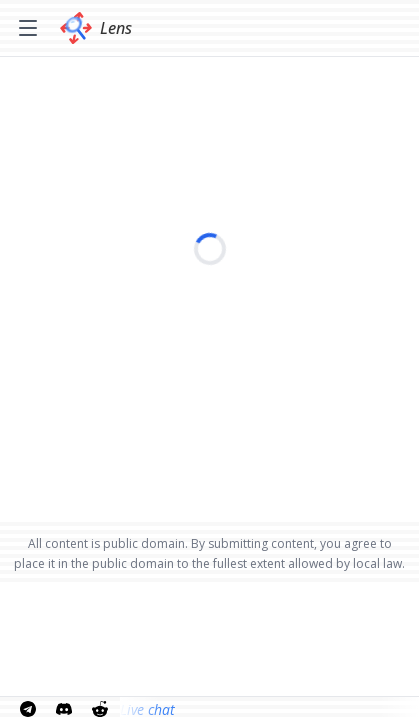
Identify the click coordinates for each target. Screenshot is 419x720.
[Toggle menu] (28, 28)
